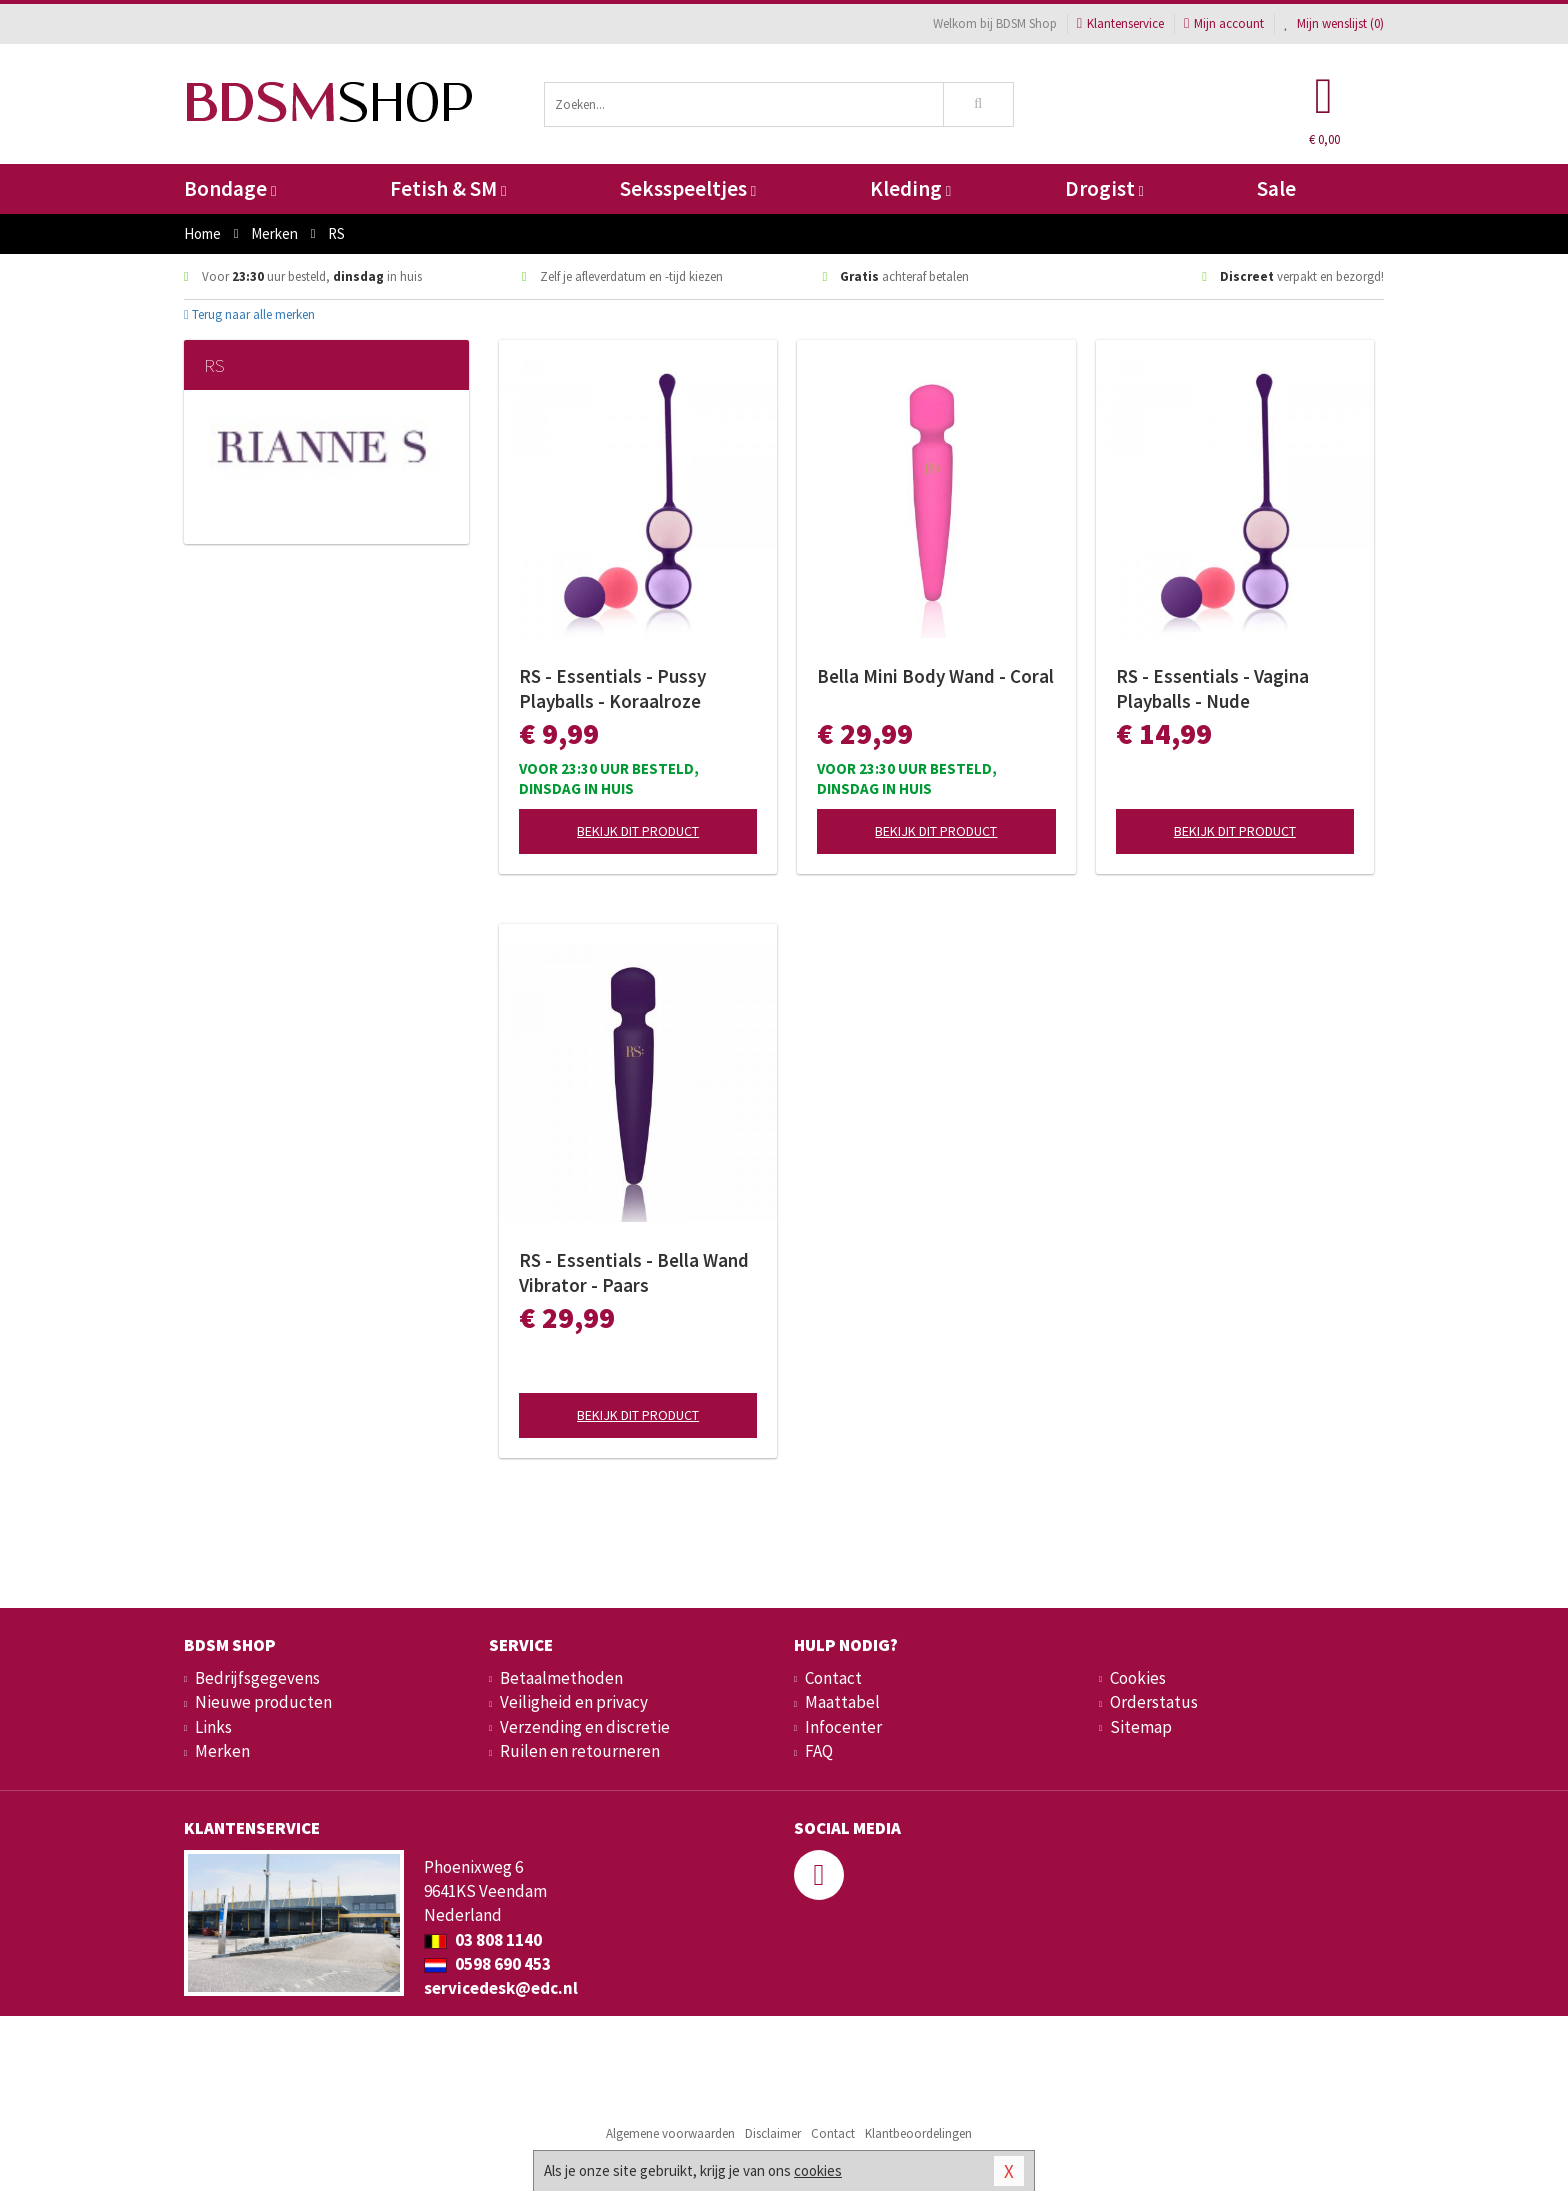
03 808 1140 (483, 1940)
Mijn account (1224, 23)
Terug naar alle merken (249, 314)
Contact (833, 1678)
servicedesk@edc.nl (501, 1988)
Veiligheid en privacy (574, 1702)
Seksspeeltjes (688, 188)
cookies (818, 2170)
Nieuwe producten (263, 1702)
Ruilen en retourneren (580, 1751)
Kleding (910, 188)
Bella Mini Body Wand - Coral (935, 676)
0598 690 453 (487, 1964)
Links (213, 1727)
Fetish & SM (448, 188)
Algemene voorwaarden (670, 2133)
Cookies (1138, 1678)
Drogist (1104, 188)
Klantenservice (1120, 23)
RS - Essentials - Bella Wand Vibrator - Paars (634, 1272)
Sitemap (1141, 1727)
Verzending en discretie (585, 1727)
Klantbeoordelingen (918, 2133)
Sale (1276, 188)
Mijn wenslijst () (1334, 23)
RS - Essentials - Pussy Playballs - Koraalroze (612, 688)
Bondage (230, 188)
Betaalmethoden (561, 1678)
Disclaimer (773, 2133)
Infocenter (843, 1727)
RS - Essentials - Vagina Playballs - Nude (1212, 688)
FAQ (819, 1751)
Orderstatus (1154, 1702)
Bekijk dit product (638, 831)
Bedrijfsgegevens (257, 1678)
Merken (222, 1751)
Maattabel (842, 1702)
